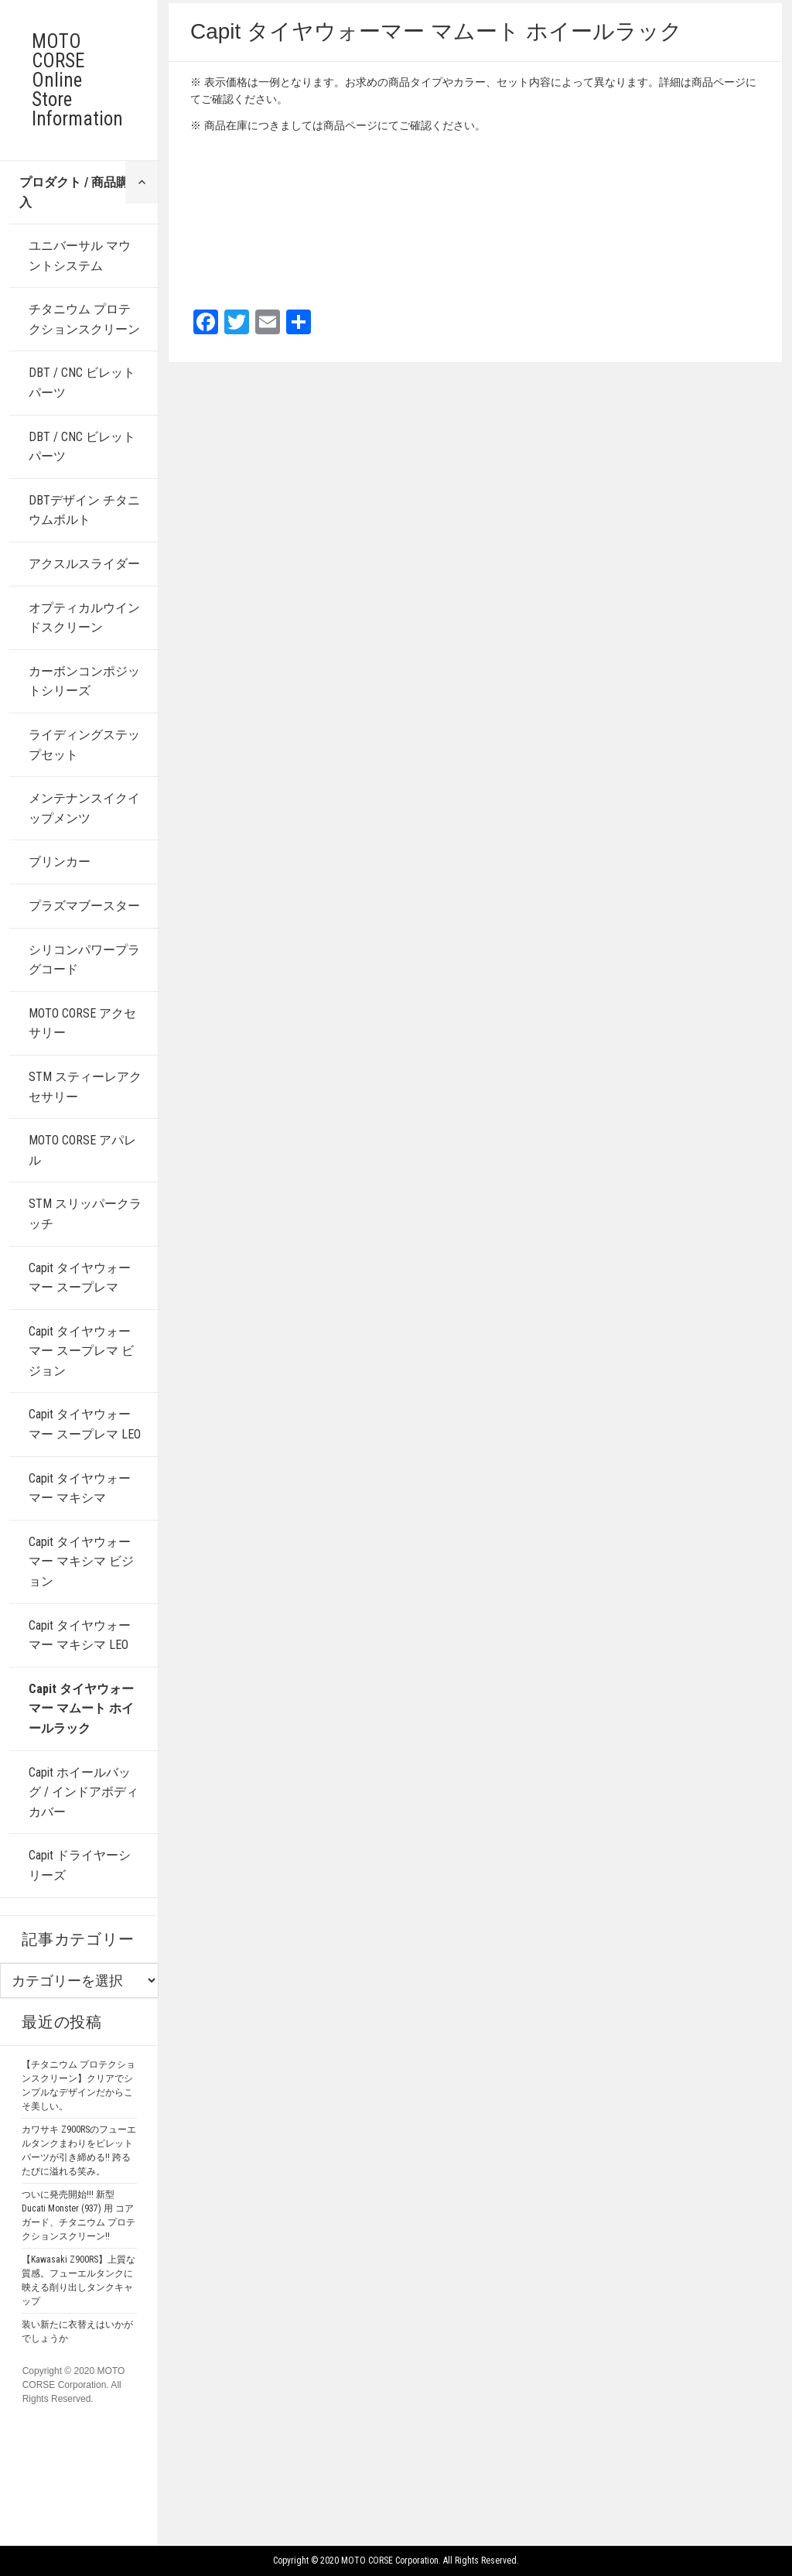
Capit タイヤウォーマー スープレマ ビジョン (81, 1351)
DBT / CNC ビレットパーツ (82, 382)
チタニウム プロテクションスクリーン (84, 319)
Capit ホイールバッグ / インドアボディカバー (83, 1792)
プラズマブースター (84, 905)
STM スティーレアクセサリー (85, 1086)
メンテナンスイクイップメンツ (84, 808)
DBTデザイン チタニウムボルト (84, 510)
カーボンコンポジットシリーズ (84, 681)
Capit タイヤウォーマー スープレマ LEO (85, 1424)
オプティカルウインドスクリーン (84, 617)
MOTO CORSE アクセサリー (82, 1023)
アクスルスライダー (84, 563)
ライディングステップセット (84, 744)
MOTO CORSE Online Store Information (77, 80)
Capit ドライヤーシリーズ (80, 1865)
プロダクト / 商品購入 (73, 192)
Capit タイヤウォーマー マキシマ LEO (80, 1635)
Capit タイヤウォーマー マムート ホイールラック (81, 1708)
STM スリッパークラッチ (85, 1213)
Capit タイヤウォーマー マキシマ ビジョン (81, 1561)
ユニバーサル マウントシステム (80, 255)
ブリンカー (59, 861)
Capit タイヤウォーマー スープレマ (80, 1278)
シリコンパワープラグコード (84, 959)
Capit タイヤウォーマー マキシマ (80, 1488)
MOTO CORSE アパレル (82, 1150)
